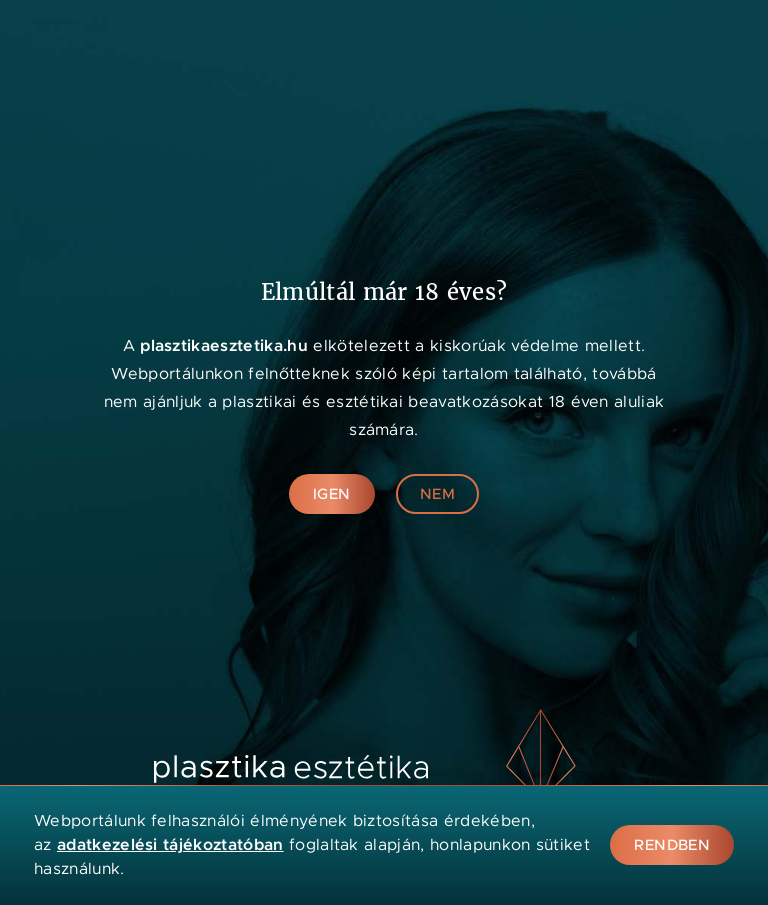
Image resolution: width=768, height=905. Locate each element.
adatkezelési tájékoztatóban (170, 844)
